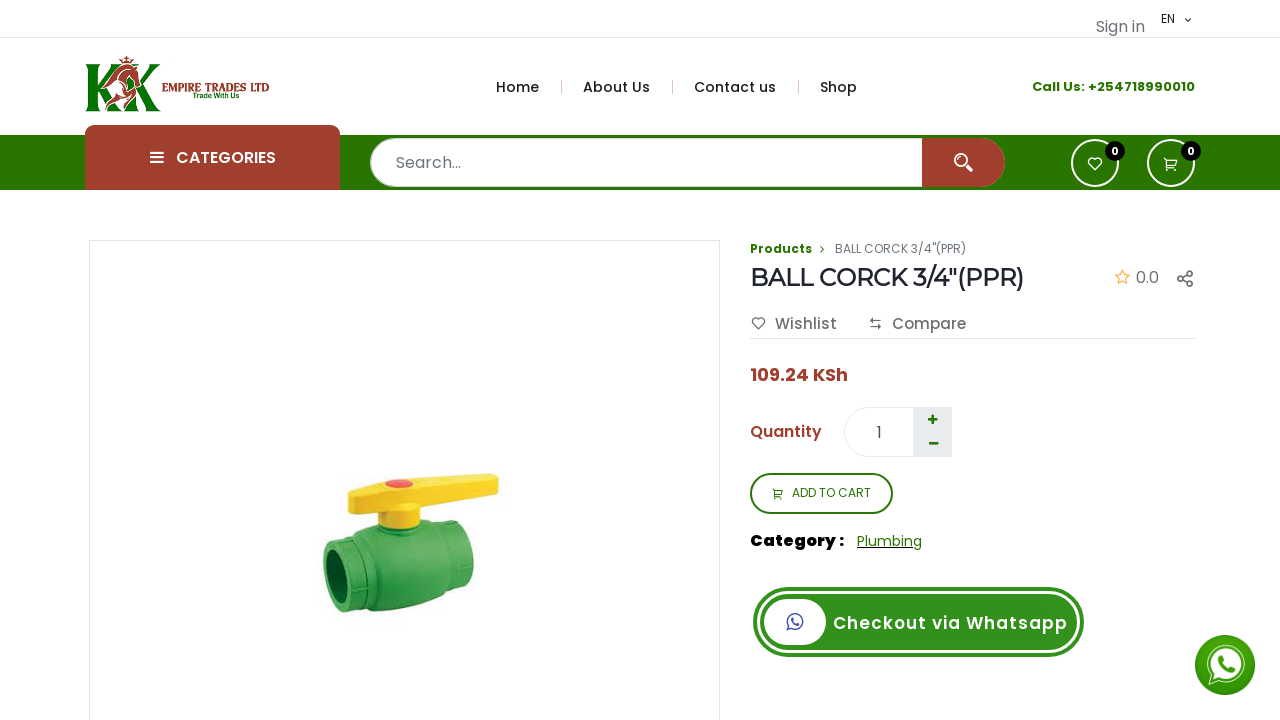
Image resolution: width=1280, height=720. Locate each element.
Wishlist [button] (794, 324)
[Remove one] (933, 444)
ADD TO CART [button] (821, 494)
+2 (1096, 86)
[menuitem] (529, 87)
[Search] (963, 162)
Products (781, 248)
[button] (1171, 163)
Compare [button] (917, 324)
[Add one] (932, 420)
